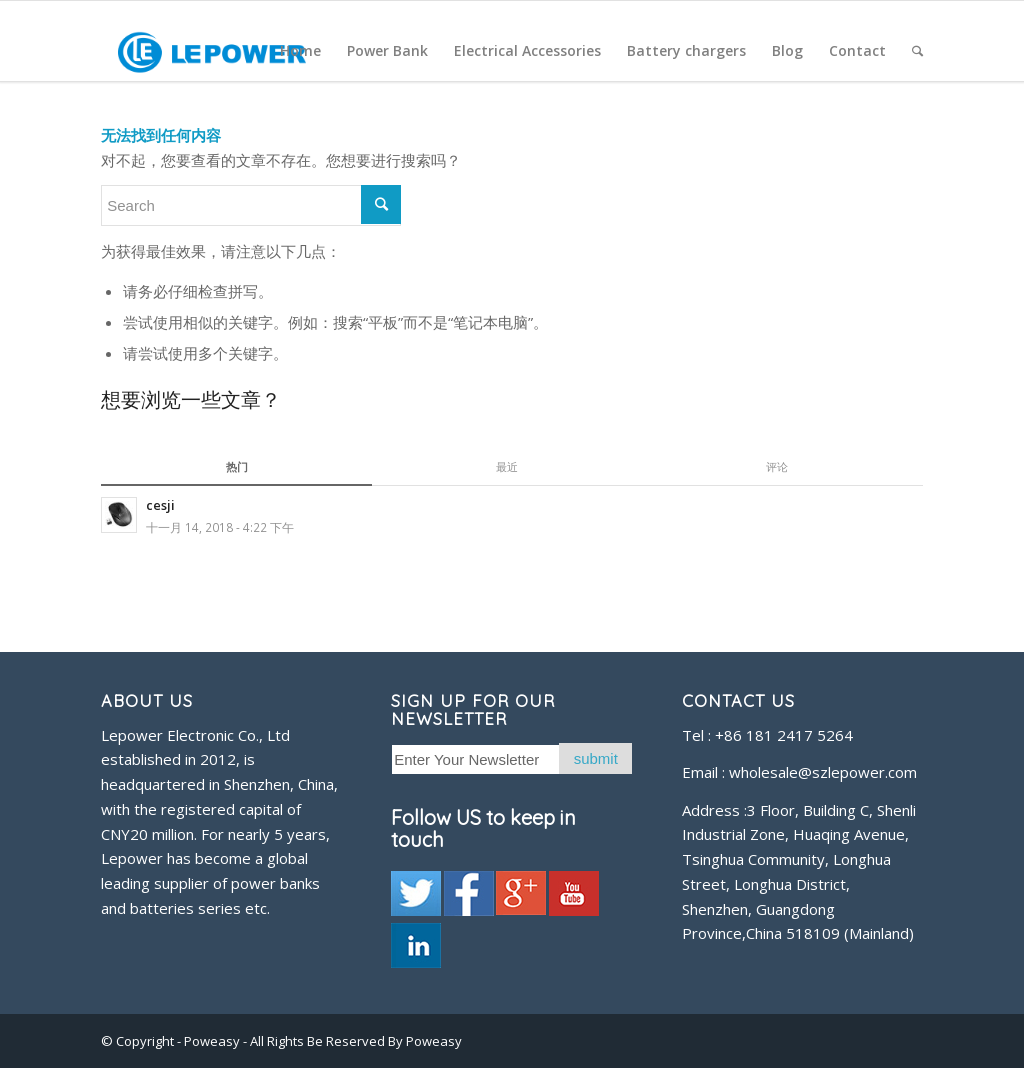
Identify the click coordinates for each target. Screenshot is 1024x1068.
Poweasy (213, 1041)
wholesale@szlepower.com (823, 772)
